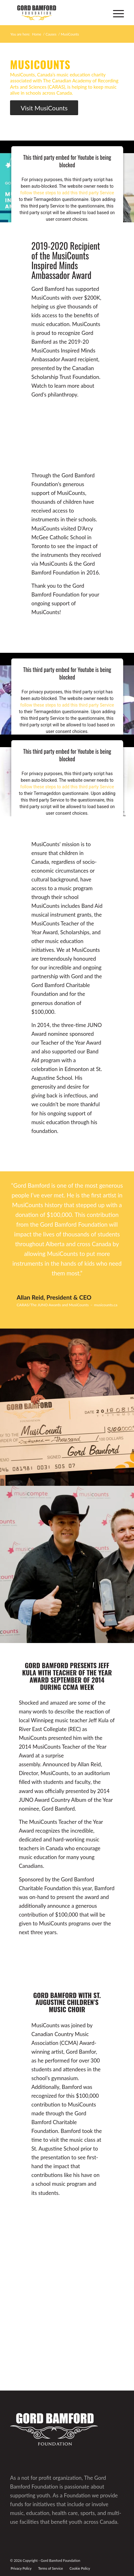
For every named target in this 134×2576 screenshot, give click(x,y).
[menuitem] (115, 12)
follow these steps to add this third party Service (67, 192)
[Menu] (115, 12)
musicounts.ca (105, 1304)
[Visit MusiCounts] (44, 107)
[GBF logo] (55, 12)
